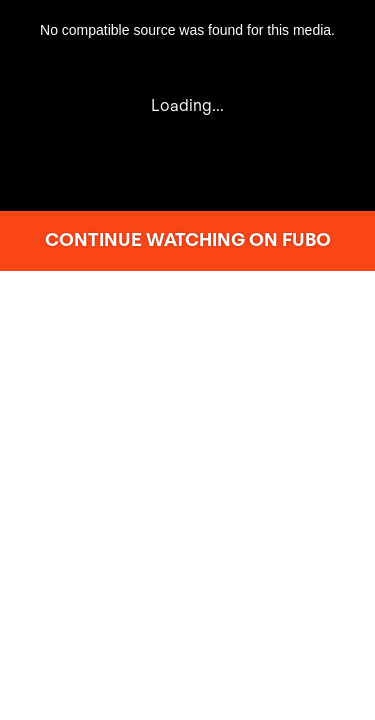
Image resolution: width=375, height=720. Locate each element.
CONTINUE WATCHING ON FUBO (188, 239)
